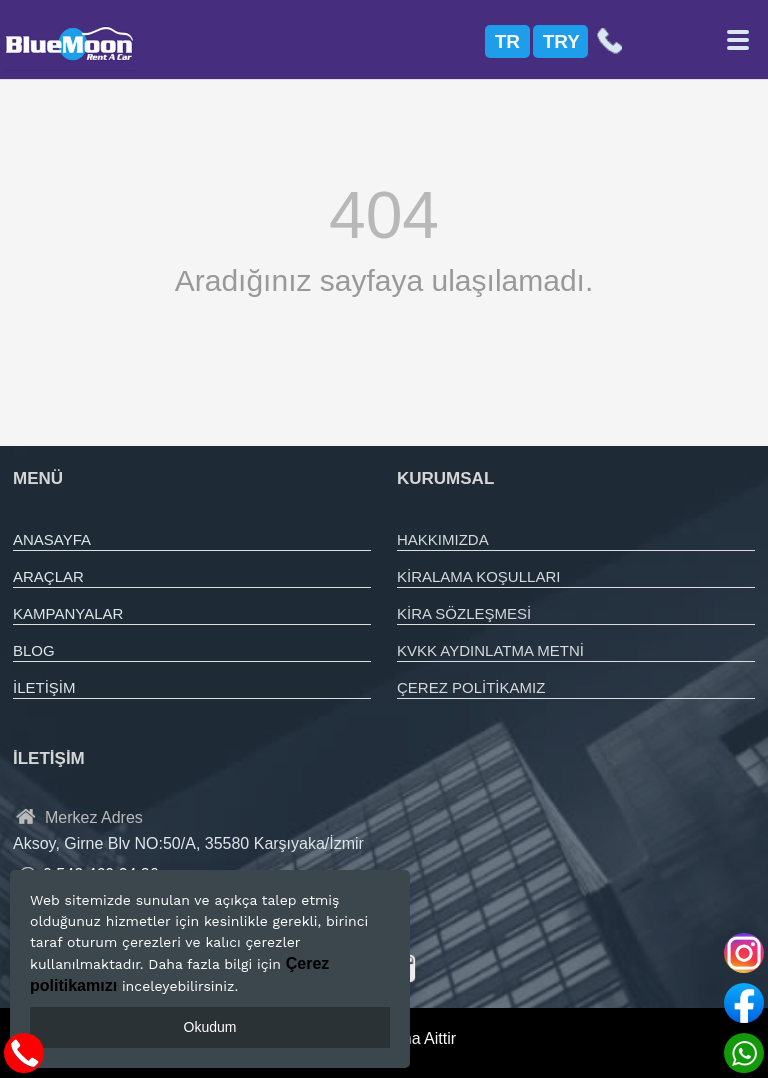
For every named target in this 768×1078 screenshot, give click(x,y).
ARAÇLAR (48, 576)
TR (507, 41)
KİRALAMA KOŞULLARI (478, 576)
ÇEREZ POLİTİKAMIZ (471, 687)
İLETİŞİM (44, 687)
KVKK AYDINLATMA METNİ (490, 650)
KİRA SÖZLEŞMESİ (464, 613)
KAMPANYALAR (68, 613)
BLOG (34, 650)
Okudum (210, 1027)
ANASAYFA (52, 539)
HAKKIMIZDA (443, 539)
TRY (561, 41)
